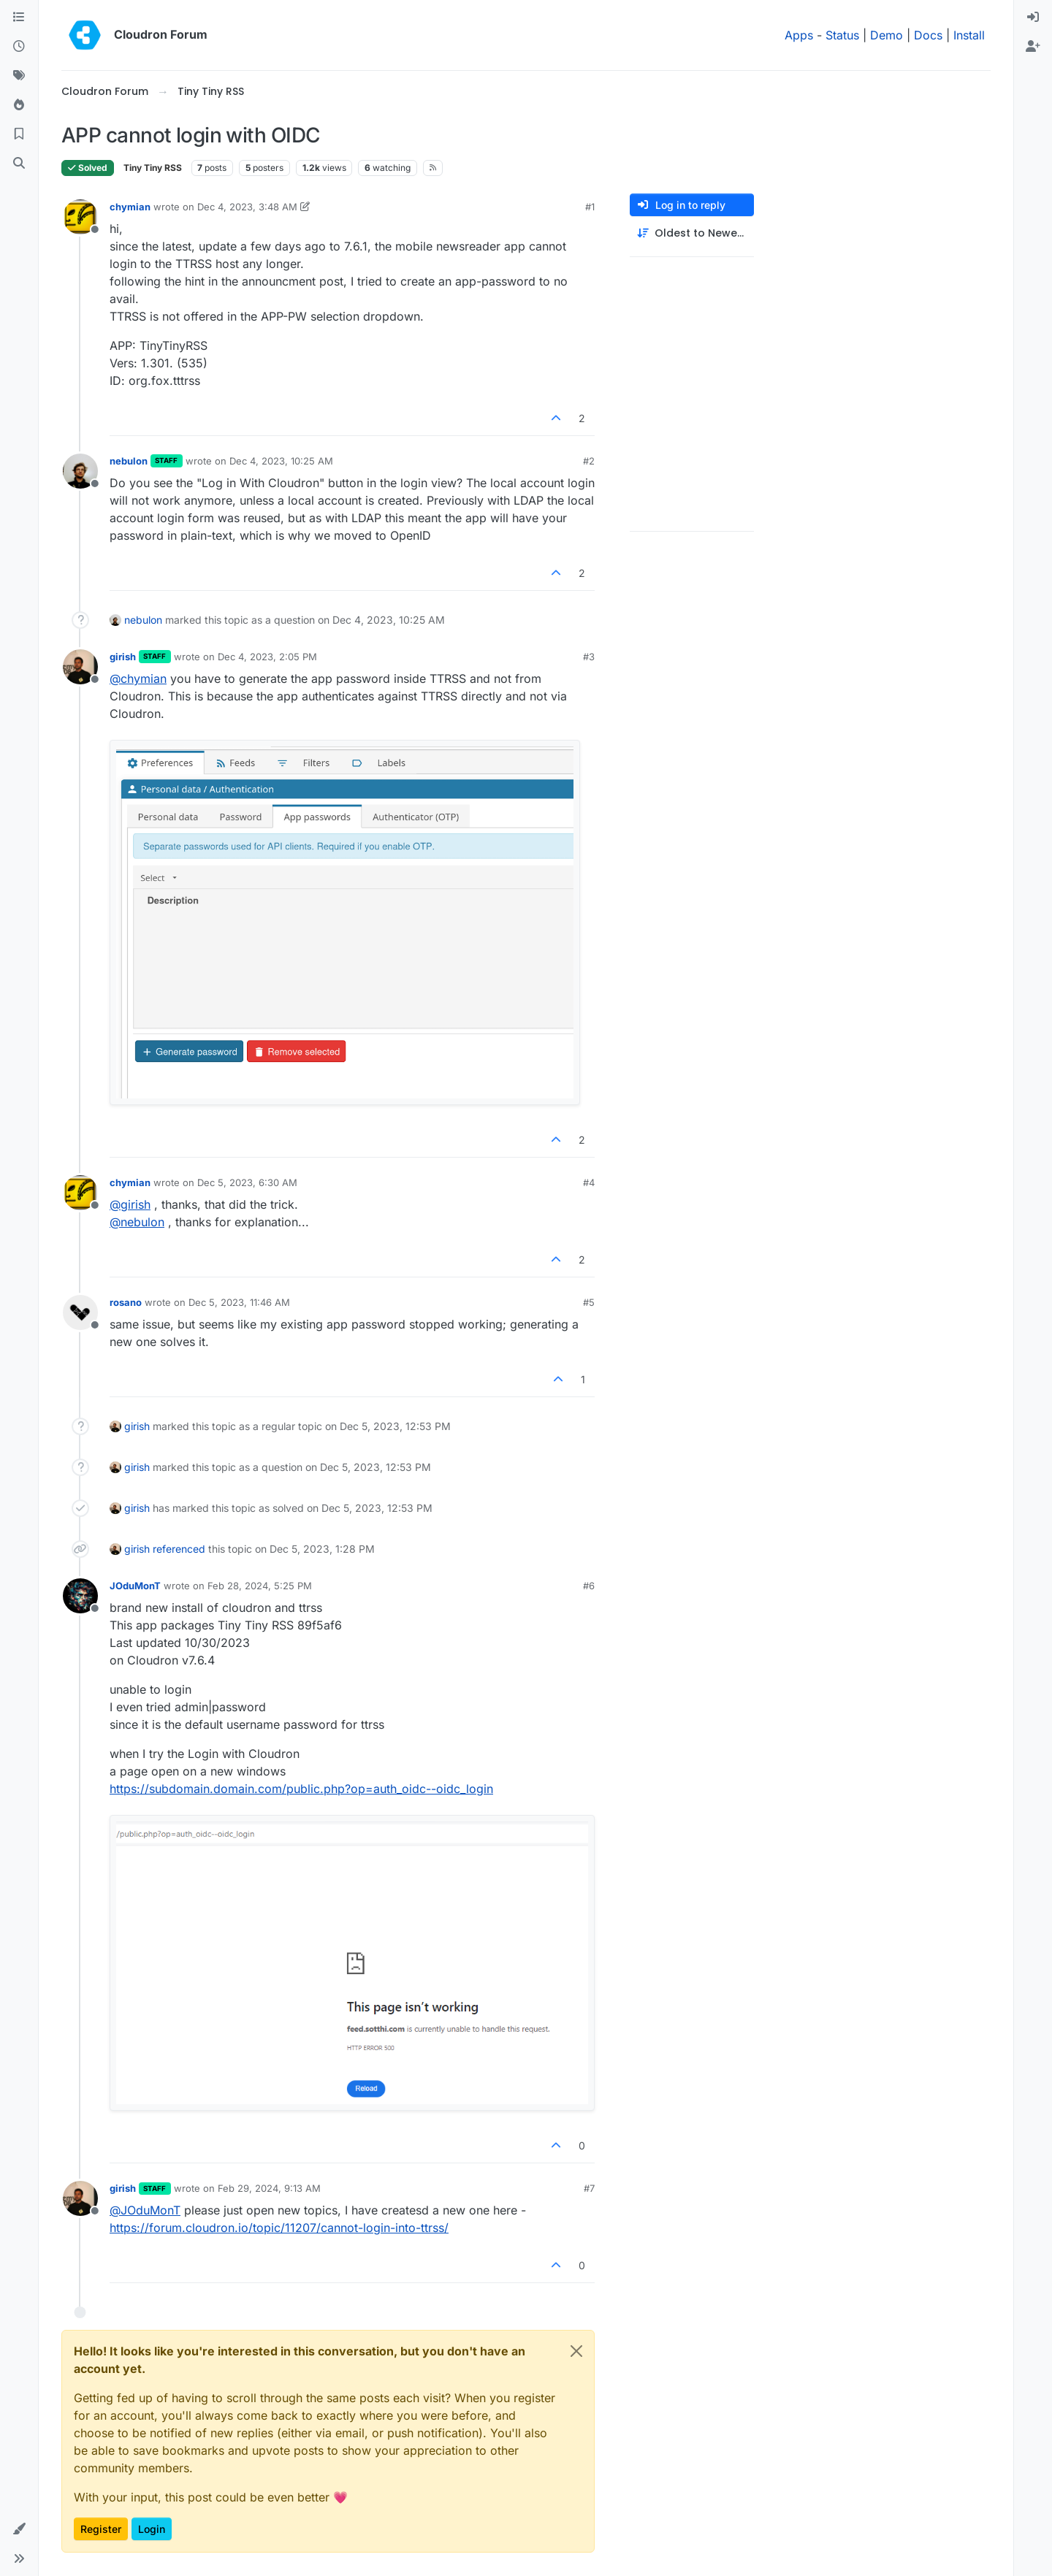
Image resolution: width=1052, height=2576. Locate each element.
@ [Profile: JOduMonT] (145, 2210)
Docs (928, 35)
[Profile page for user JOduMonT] (80, 1595)
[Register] (1033, 46)
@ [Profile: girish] (130, 1204)
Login (151, 2529)
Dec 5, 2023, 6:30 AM (247, 1182)
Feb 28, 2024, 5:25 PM (259, 1585)
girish (123, 656)
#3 (589, 656)
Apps (799, 35)
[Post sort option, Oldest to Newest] (692, 233)
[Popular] (19, 105)
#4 (589, 1182)
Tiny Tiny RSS (152, 167)
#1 (590, 207)
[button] (19, 2529)
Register (100, 2529)
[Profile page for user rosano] (80, 1312)
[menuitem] (1033, 17)
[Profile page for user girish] (80, 666)
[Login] (1033, 17)
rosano (126, 1302)
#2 (589, 461)
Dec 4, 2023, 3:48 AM (247, 207)
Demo (886, 35)
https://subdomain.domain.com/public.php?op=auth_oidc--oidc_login (301, 1788)
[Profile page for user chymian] (80, 216)
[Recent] (19, 46)
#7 (589, 2188)
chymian (130, 207)
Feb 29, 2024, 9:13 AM (269, 2188)
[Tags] (19, 76)
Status (842, 35)
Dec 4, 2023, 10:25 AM (281, 461)
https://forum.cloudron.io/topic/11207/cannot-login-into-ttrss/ (279, 2227)
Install (969, 35)
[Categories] (19, 17)
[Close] (576, 2351)
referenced (179, 1549)
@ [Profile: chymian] (138, 678)
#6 (589, 1585)
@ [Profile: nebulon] (137, 1222)
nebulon (129, 461)
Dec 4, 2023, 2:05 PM (267, 656)
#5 (589, 1302)
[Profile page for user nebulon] (80, 471)
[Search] (19, 163)
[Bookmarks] (19, 134)
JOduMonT (135, 1585)
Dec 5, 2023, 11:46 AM (239, 1302)
